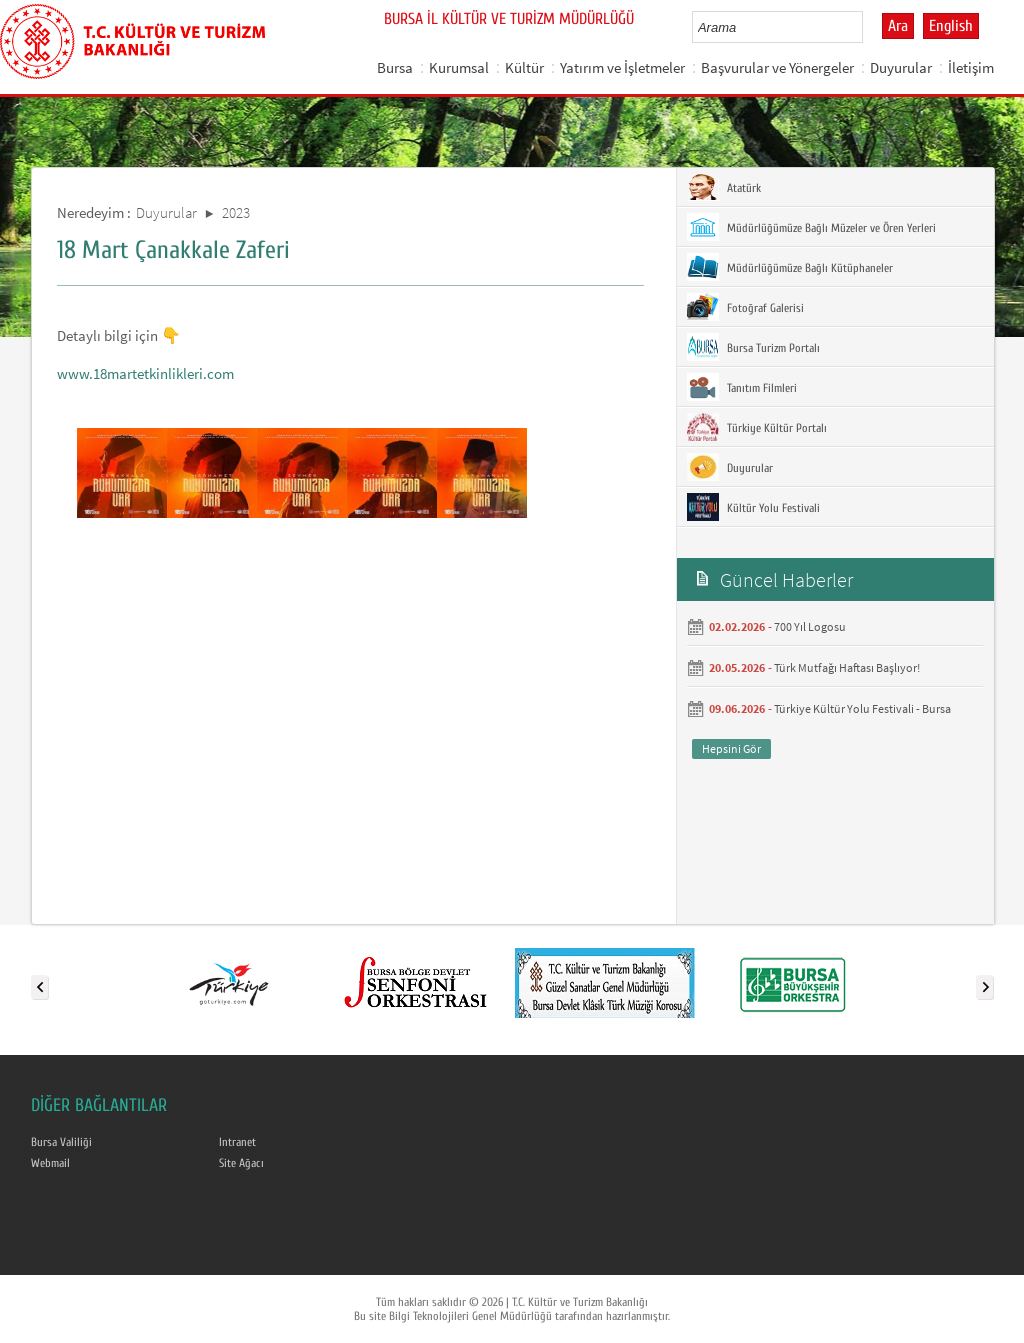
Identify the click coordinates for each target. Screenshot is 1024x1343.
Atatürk (724, 187)
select (868, 27)
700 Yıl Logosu (810, 626)
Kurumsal (459, 67)
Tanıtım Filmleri (742, 387)
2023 (236, 212)
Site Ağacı (241, 1163)
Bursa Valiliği (61, 1142)
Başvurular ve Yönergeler (777, 67)
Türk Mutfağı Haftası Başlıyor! (847, 667)
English (951, 26)
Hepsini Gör (731, 748)
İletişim (971, 67)
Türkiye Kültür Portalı (757, 427)
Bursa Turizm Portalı (753, 347)
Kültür (524, 67)
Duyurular (901, 67)
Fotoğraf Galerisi (745, 307)
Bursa (395, 67)
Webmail (50, 1163)
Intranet (237, 1142)
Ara (898, 26)
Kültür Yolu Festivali (753, 507)
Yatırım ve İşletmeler (622, 67)
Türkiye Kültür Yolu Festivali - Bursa (862, 708)
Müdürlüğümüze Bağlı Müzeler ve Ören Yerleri (811, 227)
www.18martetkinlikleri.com (145, 373)
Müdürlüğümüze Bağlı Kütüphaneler (790, 267)
